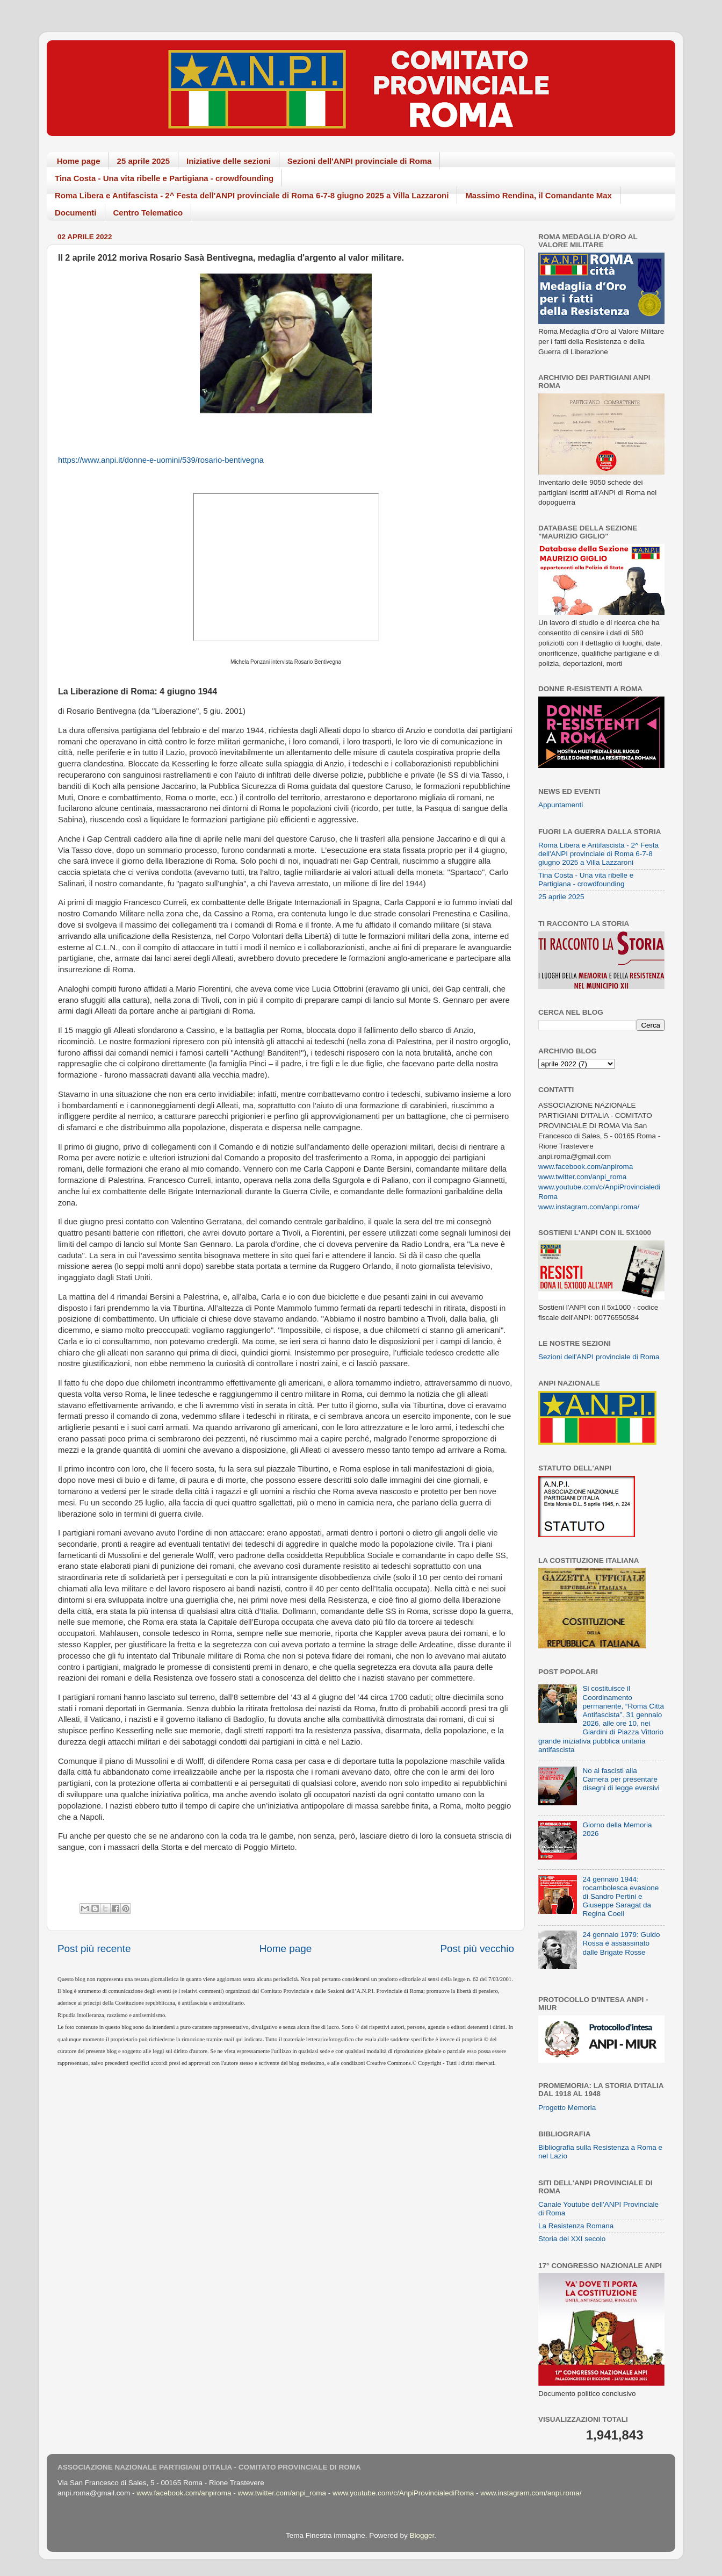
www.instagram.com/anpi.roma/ (588, 1207)
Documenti (76, 212)
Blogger (421, 2535)
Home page (78, 161)
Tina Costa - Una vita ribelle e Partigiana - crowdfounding (164, 178)
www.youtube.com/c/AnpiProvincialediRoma (403, 2493)
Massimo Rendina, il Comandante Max (538, 195)
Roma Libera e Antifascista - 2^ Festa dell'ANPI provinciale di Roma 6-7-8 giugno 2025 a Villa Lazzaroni (252, 195)
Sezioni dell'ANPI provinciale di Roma (359, 161)
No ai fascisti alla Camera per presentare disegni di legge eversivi (620, 1779)
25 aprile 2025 (143, 161)
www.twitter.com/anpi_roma (582, 1177)
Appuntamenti (560, 805)
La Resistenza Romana (575, 2226)
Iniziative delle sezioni (228, 161)
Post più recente (94, 1948)
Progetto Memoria (567, 2108)
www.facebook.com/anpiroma (585, 1167)
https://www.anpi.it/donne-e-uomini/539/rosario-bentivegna (161, 460)
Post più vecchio (477, 1948)
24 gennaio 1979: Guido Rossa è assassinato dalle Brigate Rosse (621, 1943)
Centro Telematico (148, 212)
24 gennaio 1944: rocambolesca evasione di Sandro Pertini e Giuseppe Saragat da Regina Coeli (620, 1896)
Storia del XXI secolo (571, 2239)
